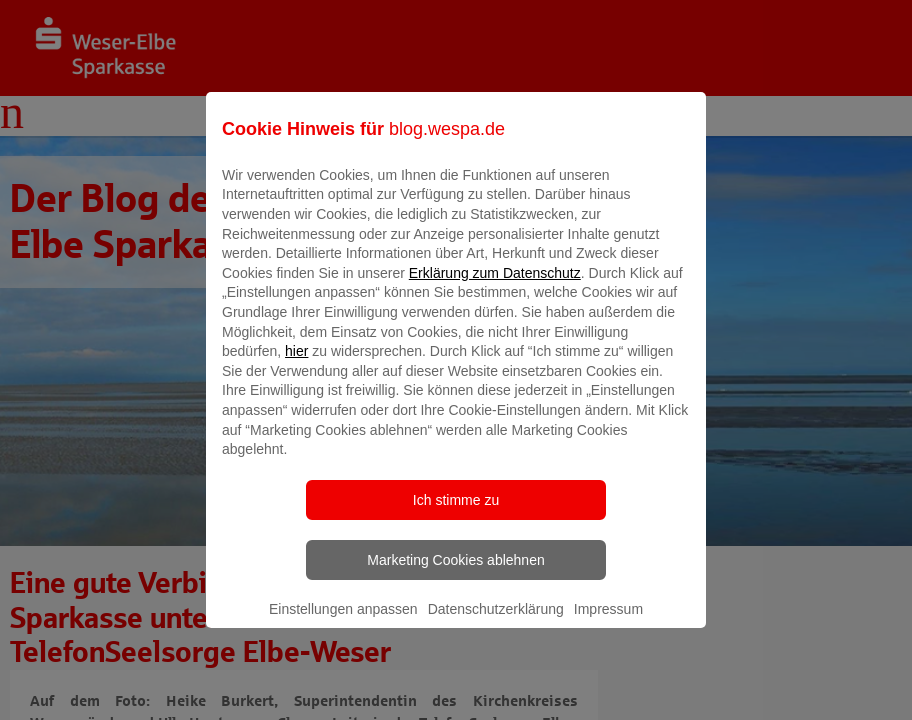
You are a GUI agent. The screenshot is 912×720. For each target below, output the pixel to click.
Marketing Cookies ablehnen (455, 574)
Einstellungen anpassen (343, 623)
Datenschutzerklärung (496, 623)
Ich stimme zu (456, 514)
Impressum (608, 623)
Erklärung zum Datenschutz (495, 287)
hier (296, 366)
